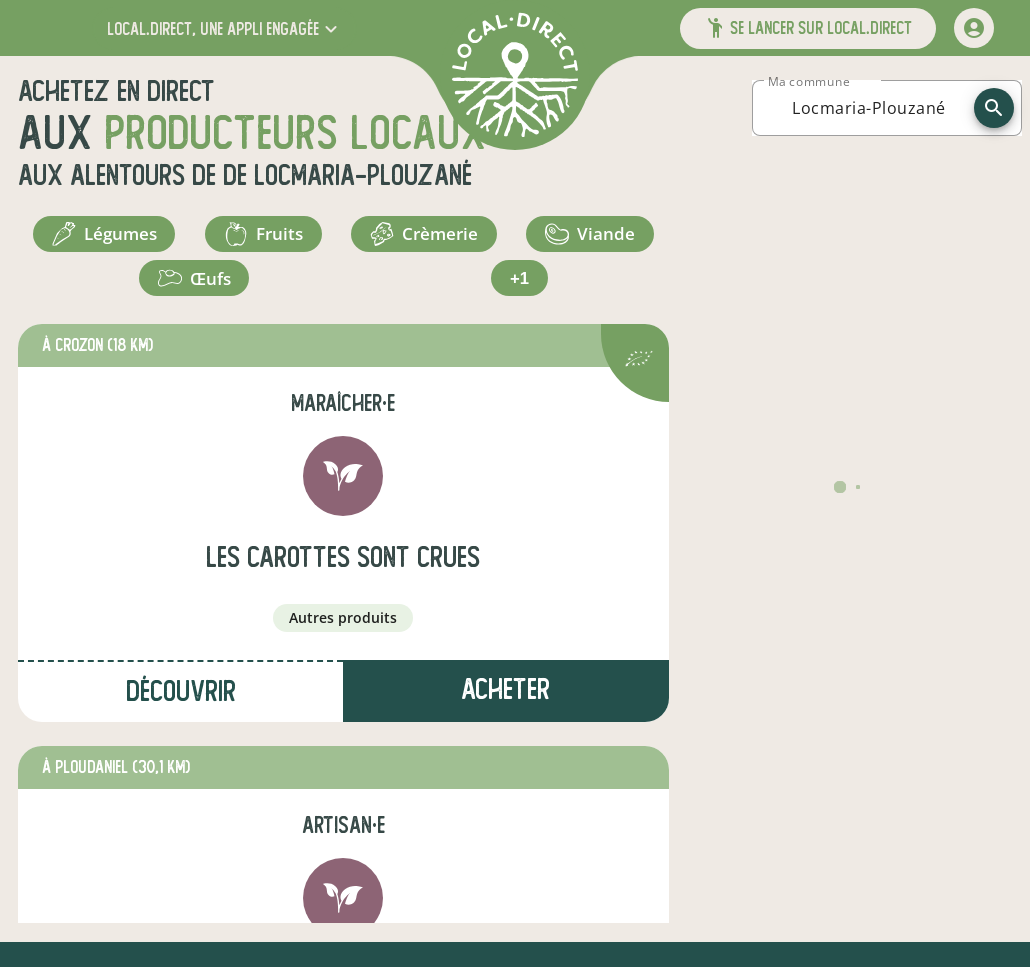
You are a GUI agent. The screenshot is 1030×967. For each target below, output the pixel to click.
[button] (224, 28)
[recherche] (994, 108)
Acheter (505, 705)
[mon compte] (974, 28)
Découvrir (181, 707)
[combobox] (869, 108)
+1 (520, 290)
